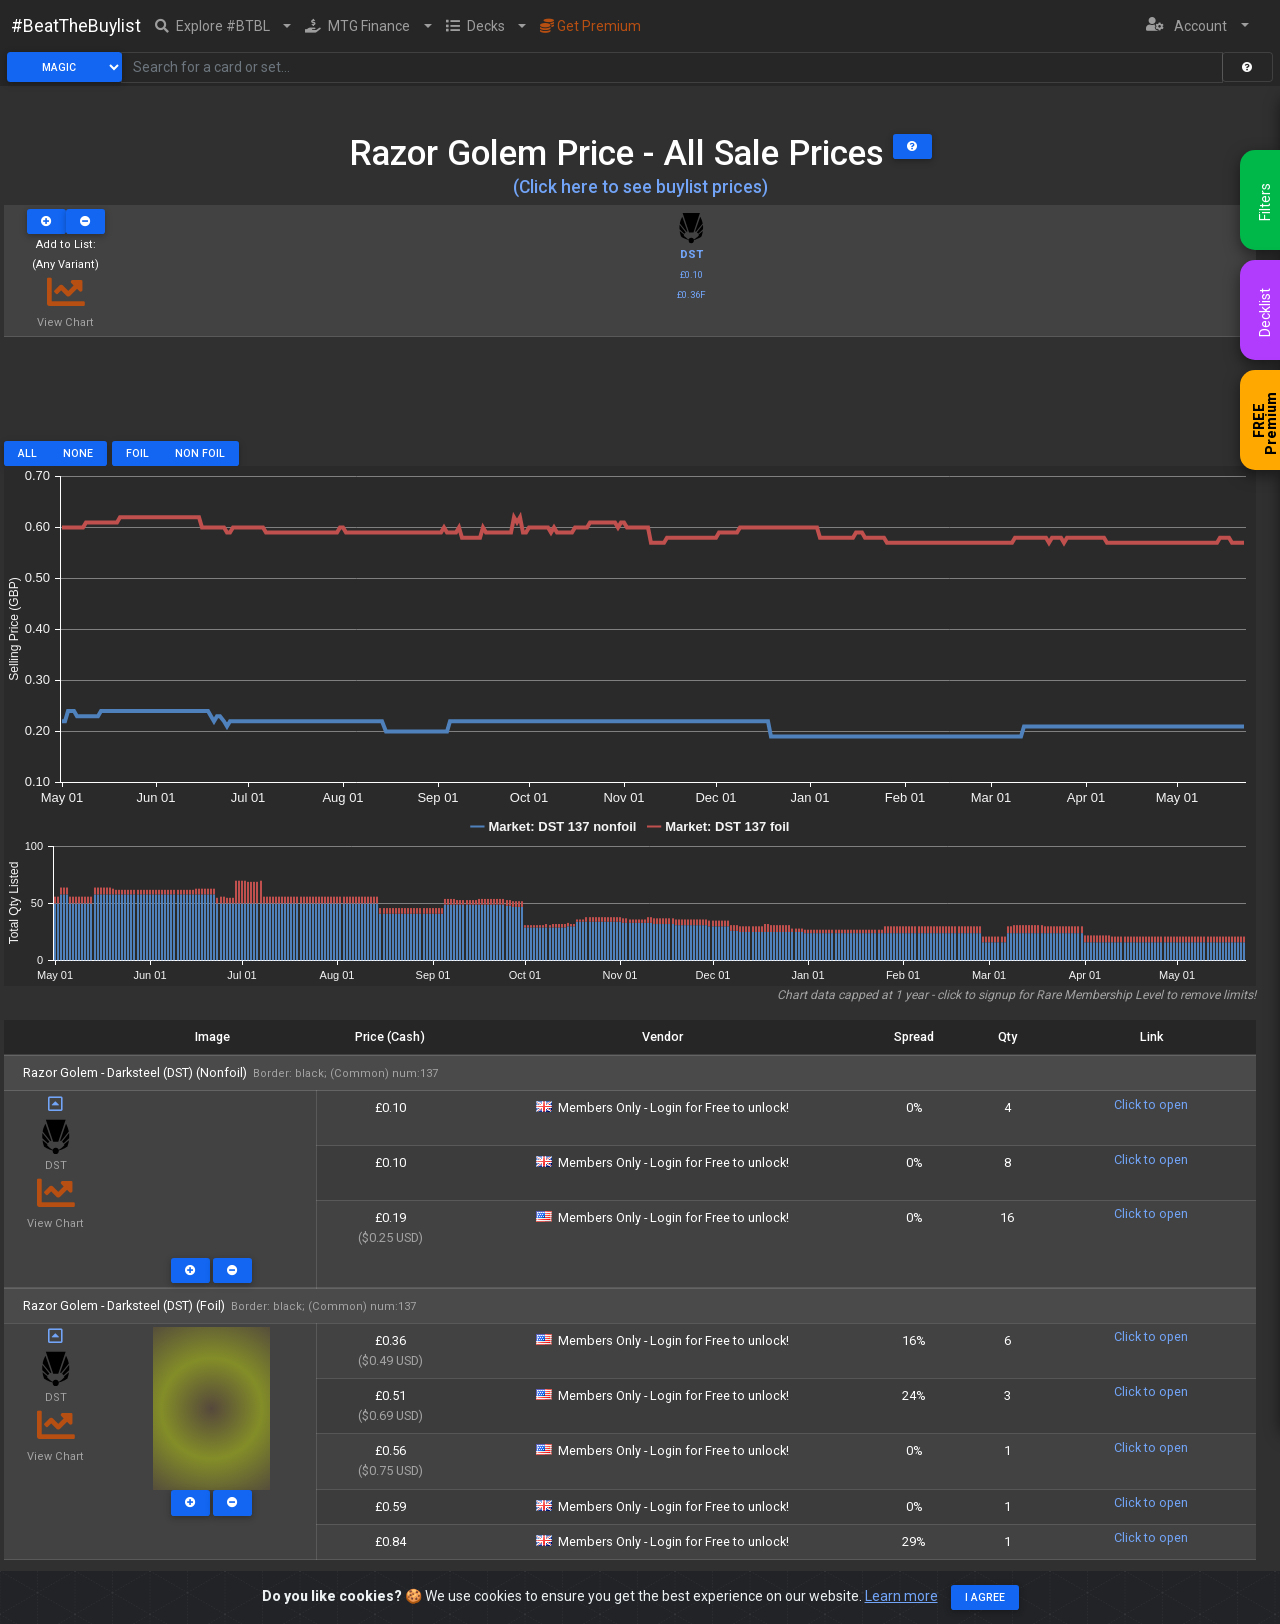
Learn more (901, 1596)
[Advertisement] (630, 396)
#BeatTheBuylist (76, 26)
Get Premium (590, 26)
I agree (985, 1597)
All (27, 453)
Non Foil (200, 453)
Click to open (1151, 1104)
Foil (137, 453)
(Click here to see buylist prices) (640, 187)
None (78, 453)
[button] (223, 26)
